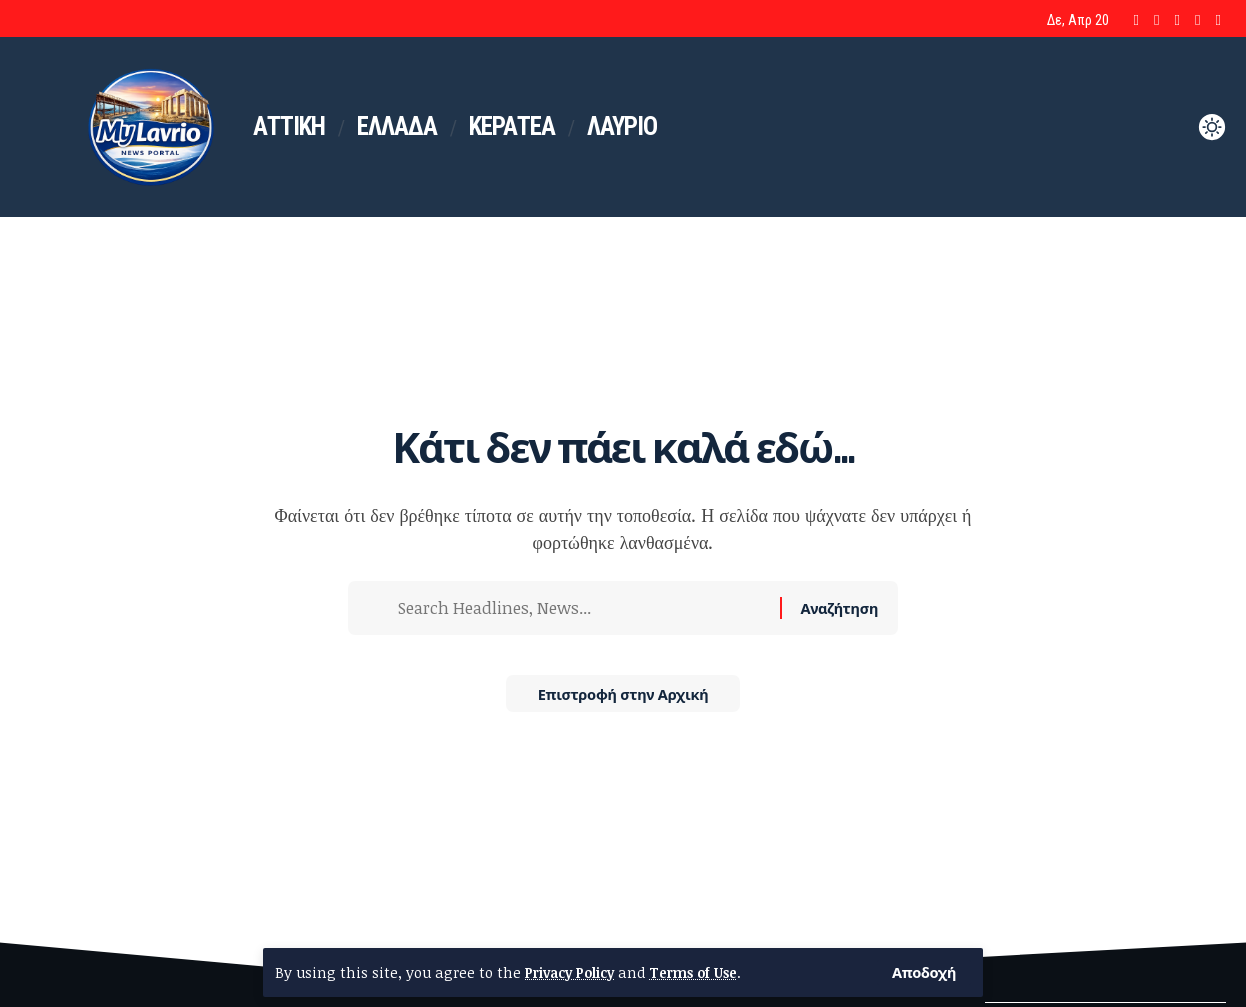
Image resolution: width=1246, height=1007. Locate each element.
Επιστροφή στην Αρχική (622, 700)
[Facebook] (1136, 20)
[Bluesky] (1218, 20)
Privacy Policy (574, 972)
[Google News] (1197, 20)
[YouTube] (1177, 20)
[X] (1156, 20)
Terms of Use (706, 972)
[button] (923, 972)
